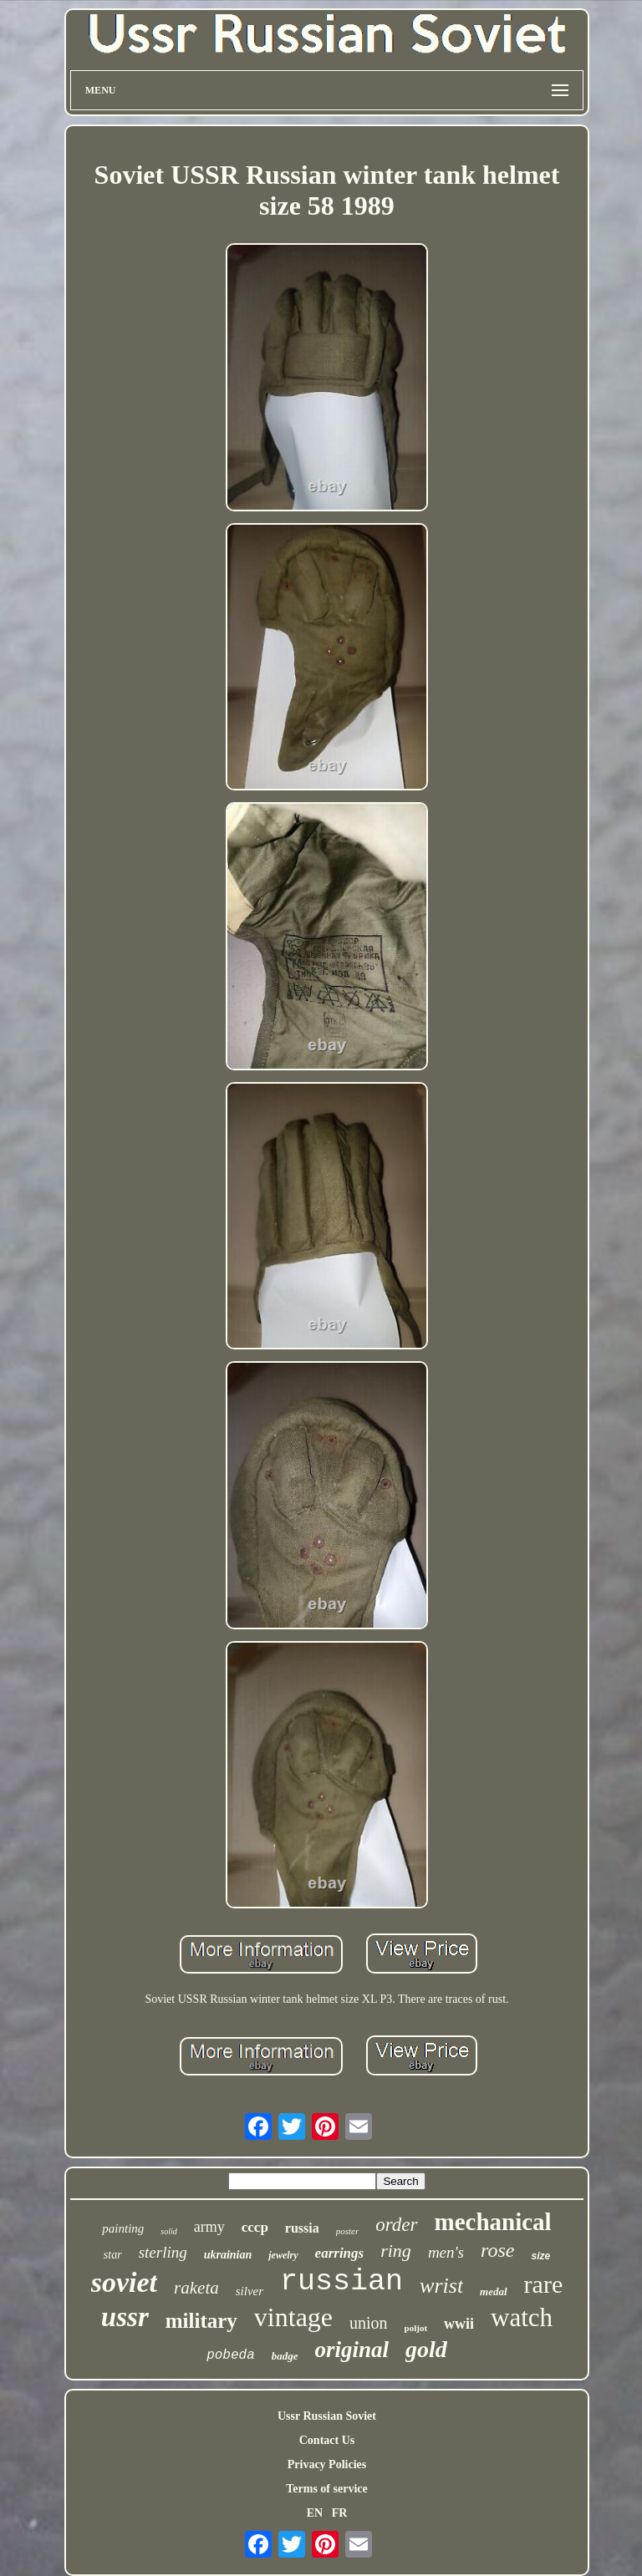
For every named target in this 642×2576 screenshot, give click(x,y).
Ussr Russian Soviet (327, 2416)
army (209, 2226)
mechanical (493, 2221)
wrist (441, 2286)
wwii (459, 2323)
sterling (163, 2252)
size (540, 2256)
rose (497, 2250)
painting (123, 2228)
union (368, 2323)
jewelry (283, 2255)
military (201, 2320)
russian (341, 2282)
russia (302, 2228)
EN (315, 2513)
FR (340, 2513)
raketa (196, 2288)
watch (522, 2317)
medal (493, 2291)
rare (543, 2284)
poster (347, 2231)
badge (285, 2356)
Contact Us (327, 2440)
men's (446, 2252)
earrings (339, 2253)
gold (426, 2349)
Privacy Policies (327, 2464)
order (396, 2224)
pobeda (230, 2355)
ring (395, 2250)
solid (168, 2231)
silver (249, 2291)
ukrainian (228, 2254)
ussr (125, 2317)
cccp (255, 2227)
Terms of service (326, 2488)
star (113, 2254)
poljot (416, 2328)
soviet (124, 2282)
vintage (293, 2317)
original (352, 2349)
